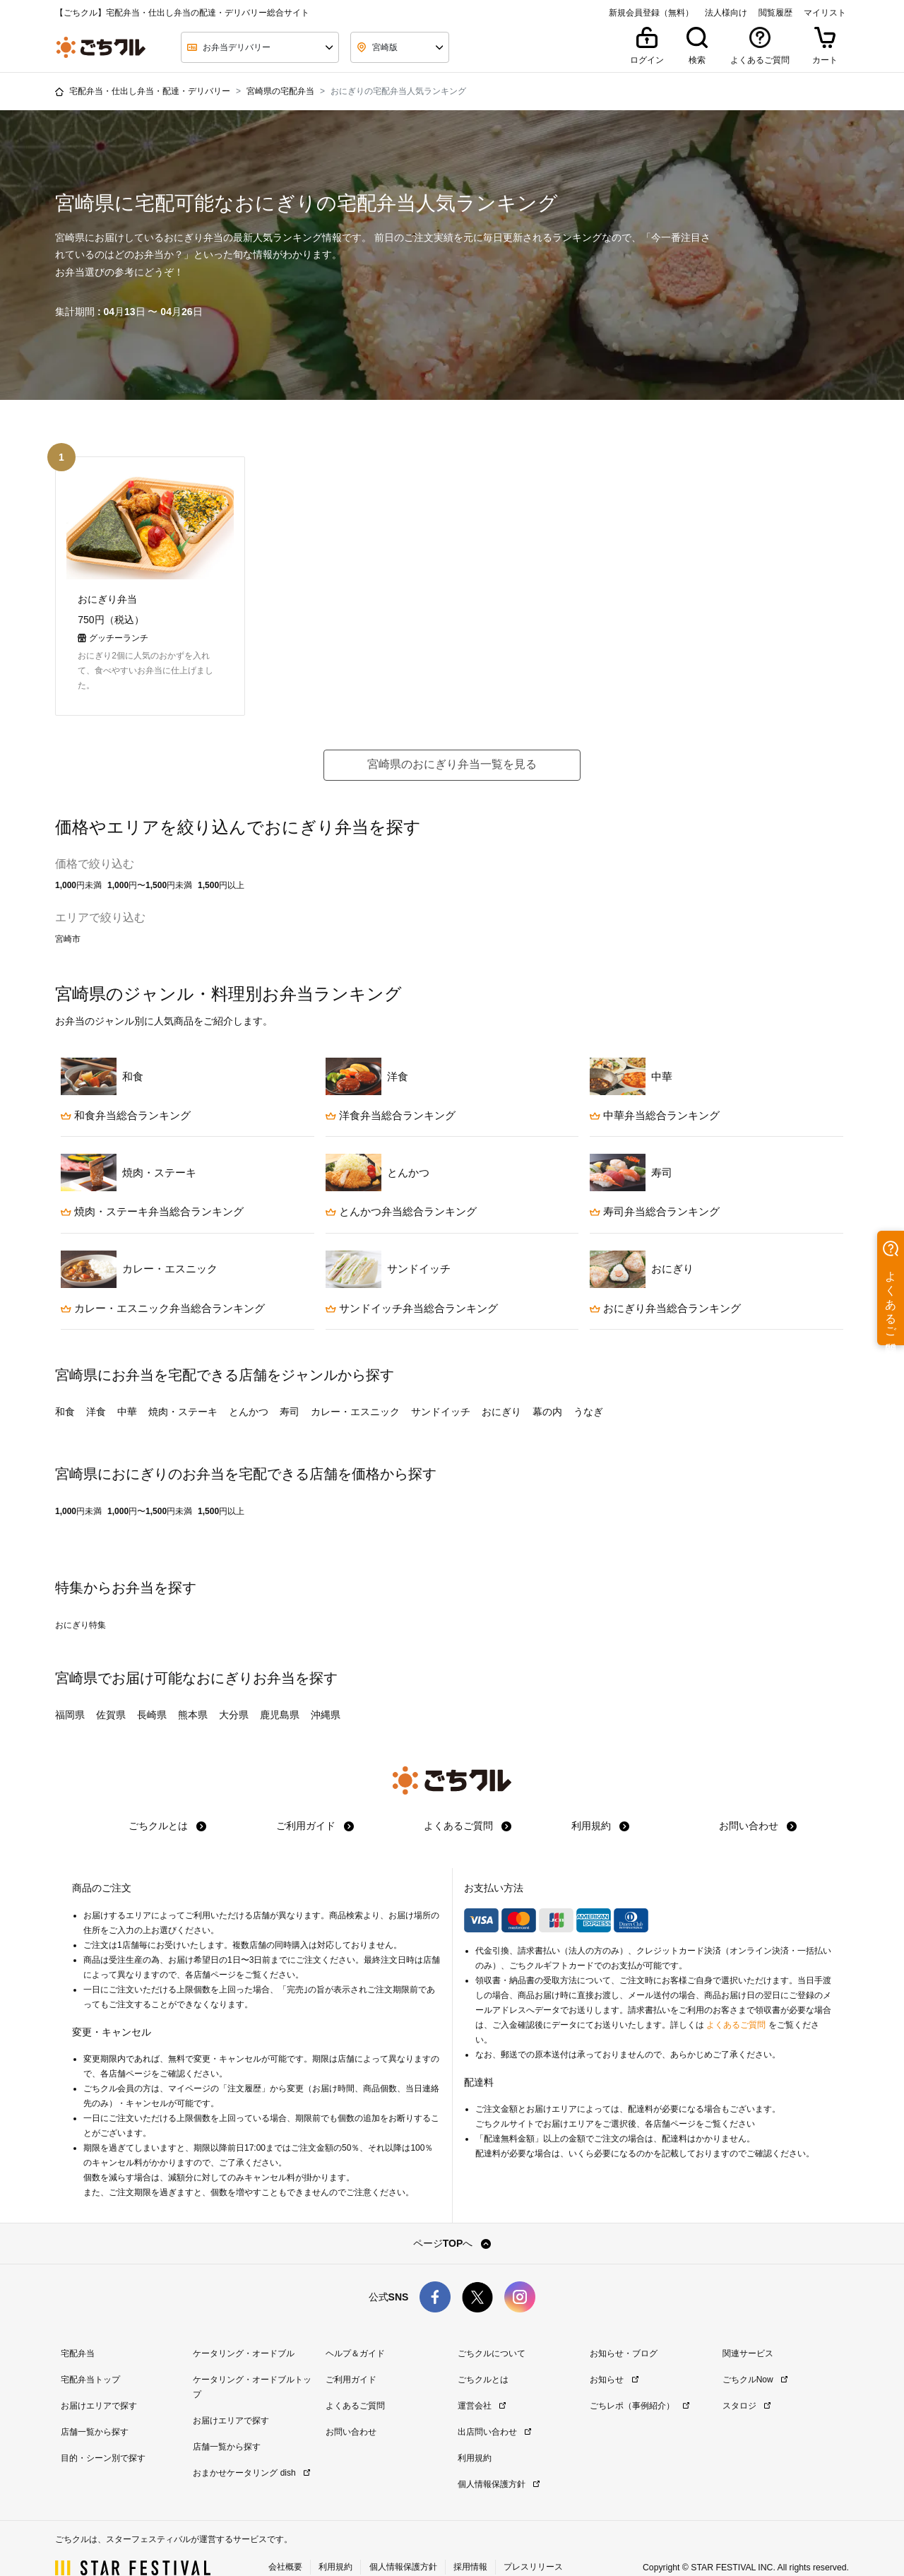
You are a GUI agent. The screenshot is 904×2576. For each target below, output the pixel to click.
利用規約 (600, 1803)
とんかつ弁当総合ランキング (401, 1189)
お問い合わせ (758, 1803)
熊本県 (193, 1692)
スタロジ (746, 2384)
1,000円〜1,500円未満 (149, 863)
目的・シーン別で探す (103, 2436)
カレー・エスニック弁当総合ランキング (163, 1286)
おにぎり (501, 1389)
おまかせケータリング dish (251, 2451)
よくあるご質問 (467, 1803)
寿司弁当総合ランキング (655, 1189)
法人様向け (726, 13)
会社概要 (285, 2544)
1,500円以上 (221, 863)
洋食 (96, 1389)
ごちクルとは (167, 1803)
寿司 (289, 1389)
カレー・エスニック (355, 1389)
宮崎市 (68, 917)
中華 (127, 1389)
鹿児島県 (279, 1692)
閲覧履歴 (775, 13)
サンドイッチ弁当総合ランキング (412, 1286)
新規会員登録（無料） (651, 13)
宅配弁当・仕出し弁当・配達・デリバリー (149, 91)
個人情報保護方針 (499, 2462)
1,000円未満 (78, 863)
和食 (65, 1389)
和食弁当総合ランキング (126, 1093)
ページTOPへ (452, 2221)
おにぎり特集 (80, 1603)
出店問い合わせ (494, 2410)
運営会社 (482, 2384)
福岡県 (70, 1692)
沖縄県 (325, 1692)
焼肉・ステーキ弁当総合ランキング (152, 1189)
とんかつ (248, 1389)
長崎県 (152, 1692)
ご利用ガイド (315, 1803)
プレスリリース (533, 2544)
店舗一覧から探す (95, 2410)
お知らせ (614, 2358)
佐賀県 (111, 1692)
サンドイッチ (440, 1389)
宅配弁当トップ (90, 2358)
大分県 (234, 1692)
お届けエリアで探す (99, 2384)
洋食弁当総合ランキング (391, 1093)
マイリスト (825, 13)
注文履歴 (244, 2067)
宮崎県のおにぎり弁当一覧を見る (452, 742)
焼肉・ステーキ (183, 1389)
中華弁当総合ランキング (655, 1093)
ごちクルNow (754, 2358)
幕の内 (547, 1389)
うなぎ (588, 1389)
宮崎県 (76, 1656)
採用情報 (470, 2544)
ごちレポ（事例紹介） (639, 2384)
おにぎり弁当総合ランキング (665, 1286)
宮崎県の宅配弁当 (280, 91)
